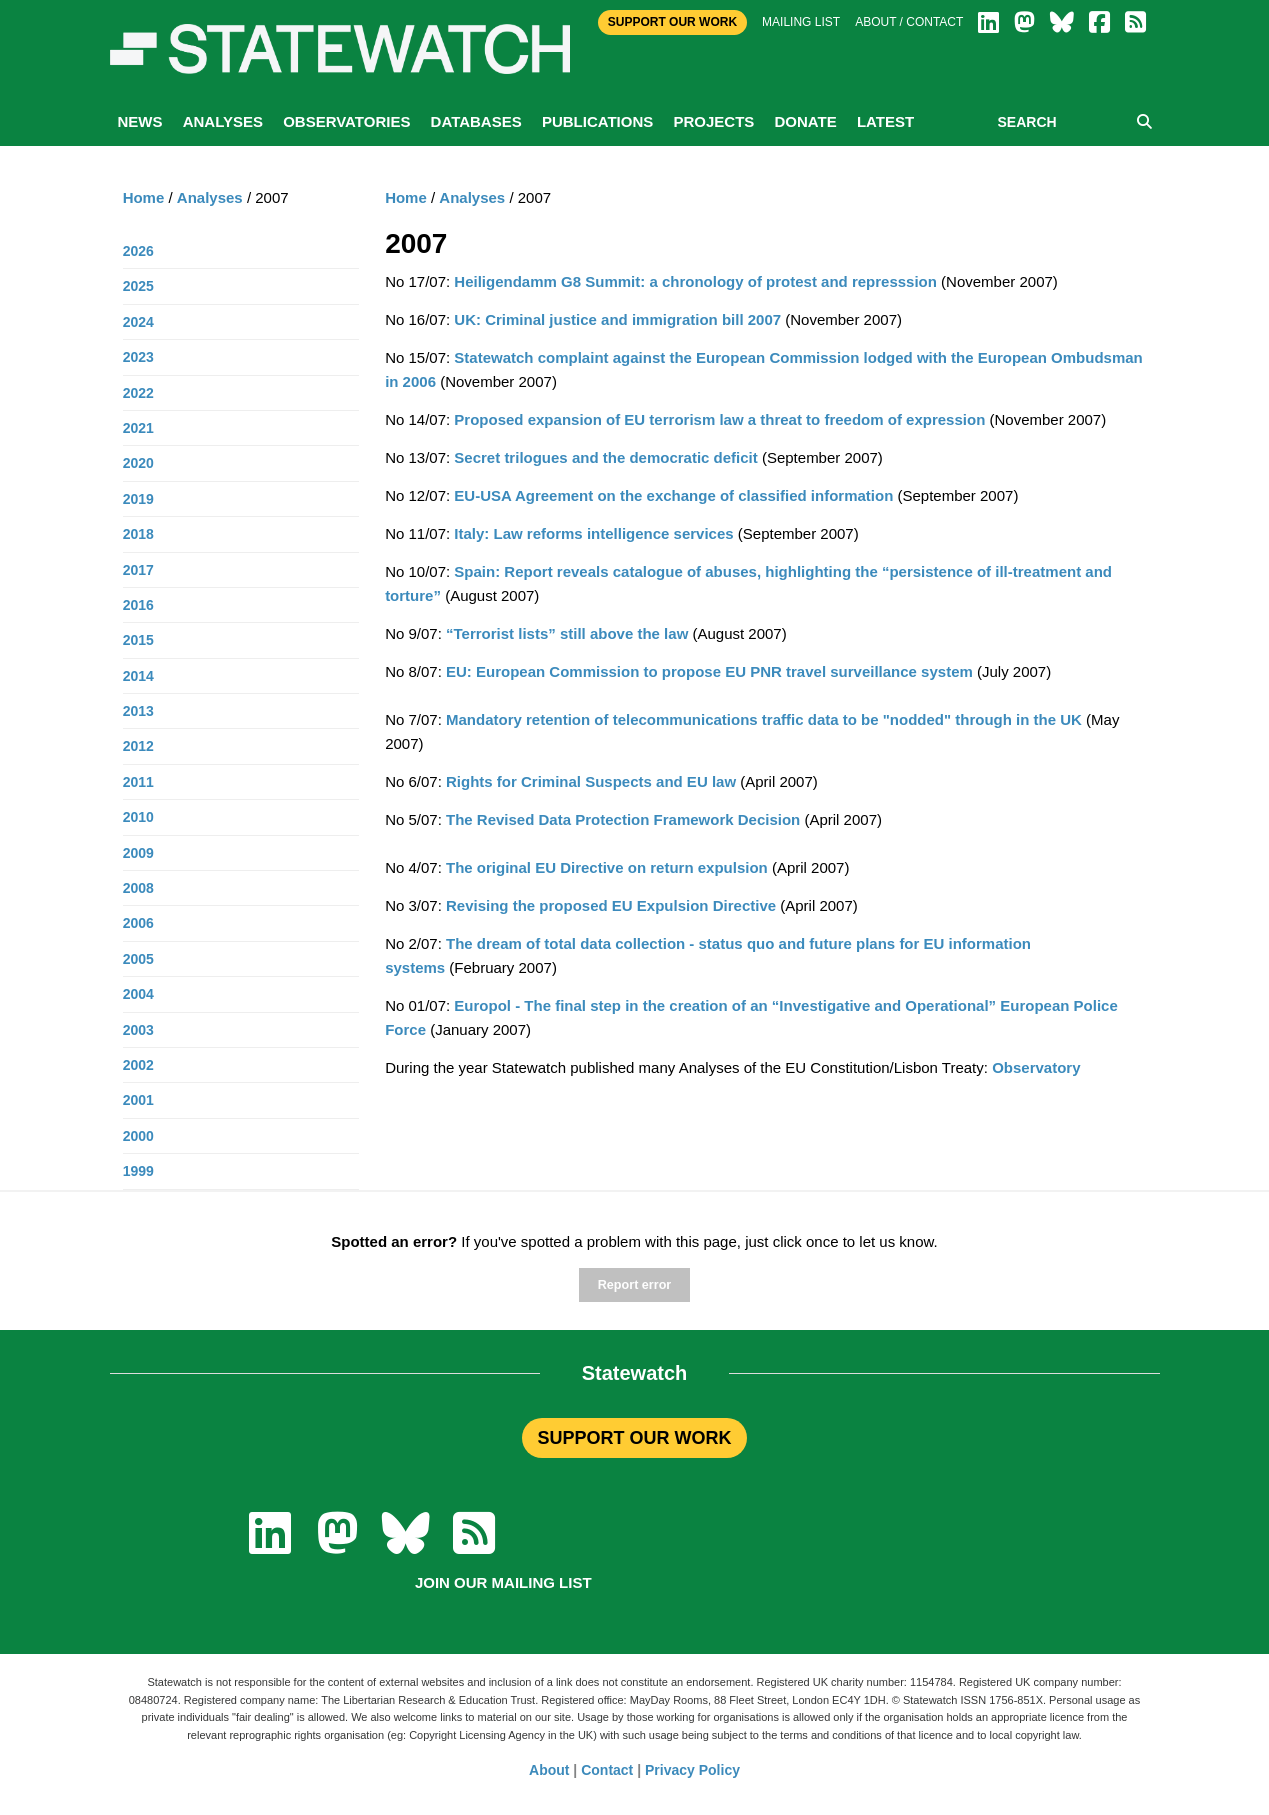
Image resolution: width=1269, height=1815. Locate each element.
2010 (138, 817)
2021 (138, 428)
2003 (138, 1030)
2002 (138, 1065)
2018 (138, 534)
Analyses (223, 121)
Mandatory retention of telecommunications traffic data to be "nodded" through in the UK (764, 719)
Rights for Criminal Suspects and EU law (591, 781)
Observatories (346, 121)
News (140, 121)
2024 (138, 322)
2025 (138, 286)
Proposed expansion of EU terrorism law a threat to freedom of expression (719, 419)
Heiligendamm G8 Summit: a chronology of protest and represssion (695, 281)
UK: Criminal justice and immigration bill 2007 (617, 319)
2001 (138, 1100)
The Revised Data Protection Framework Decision (623, 819)
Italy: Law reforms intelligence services (591, 533)
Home (406, 197)
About (549, 1770)
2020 (138, 463)
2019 (138, 499)
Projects (713, 121)
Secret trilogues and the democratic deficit (605, 457)
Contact (607, 1770)
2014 (138, 676)
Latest (885, 121)
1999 (138, 1171)
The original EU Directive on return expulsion (607, 867)
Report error (634, 1285)
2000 (138, 1136)
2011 (138, 782)
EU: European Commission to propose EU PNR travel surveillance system (709, 671)
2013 (138, 711)
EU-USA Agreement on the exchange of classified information (673, 495)
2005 (138, 959)
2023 (138, 357)
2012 (138, 746)
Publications (597, 121)
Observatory (1036, 1067)
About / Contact (909, 22)
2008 (138, 888)
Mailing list (801, 22)
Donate (805, 121)
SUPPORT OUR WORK (634, 1438)
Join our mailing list (503, 1582)
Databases (476, 121)
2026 (138, 251)
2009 (138, 853)
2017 (138, 570)
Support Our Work (672, 22)
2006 (138, 923)
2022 (138, 393)
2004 (138, 994)
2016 (138, 605)
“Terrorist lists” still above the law (567, 633)
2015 (138, 640)
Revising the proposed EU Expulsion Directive (611, 905)
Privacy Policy (692, 1770)
